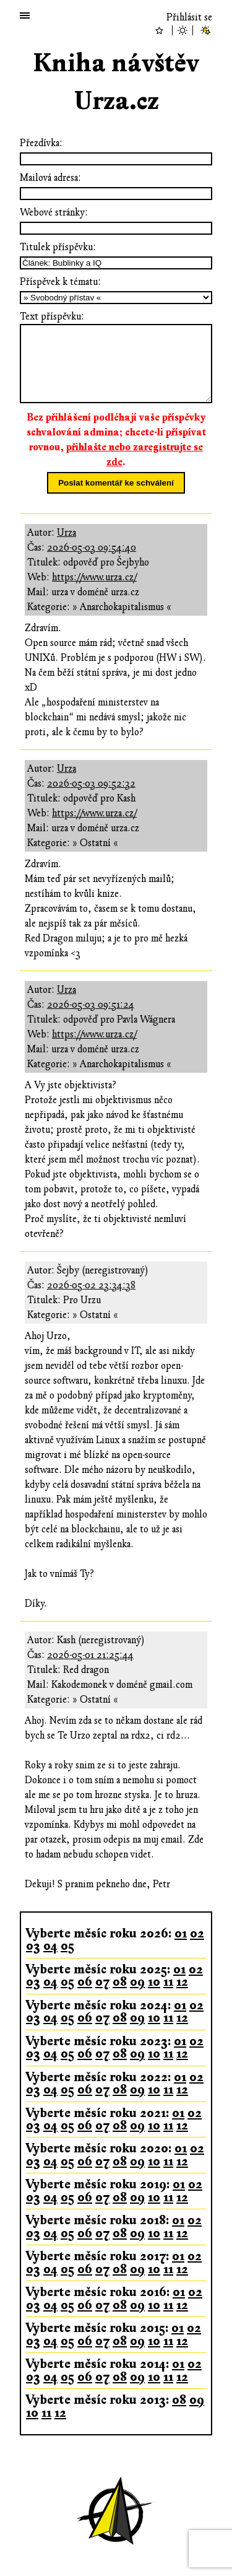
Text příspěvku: (52, 316)
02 (197, 1933)
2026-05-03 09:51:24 (90, 1004)
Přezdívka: (41, 143)
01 (180, 1933)
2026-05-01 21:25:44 (90, 1655)
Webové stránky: (54, 212)
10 (154, 1981)
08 (120, 1981)
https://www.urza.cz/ (94, 577)
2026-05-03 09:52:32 (91, 783)
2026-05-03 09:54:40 (91, 547)
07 (102, 1981)
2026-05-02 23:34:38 (91, 1285)
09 (137, 1981)
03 (33, 1946)
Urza (66, 532)
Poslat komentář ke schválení (116, 482)
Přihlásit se (189, 17)
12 (182, 1981)
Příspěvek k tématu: (60, 281)
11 (168, 1981)
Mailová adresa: (50, 177)
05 (67, 1946)
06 (84, 1981)
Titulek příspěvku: (58, 247)
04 (50, 1946)
